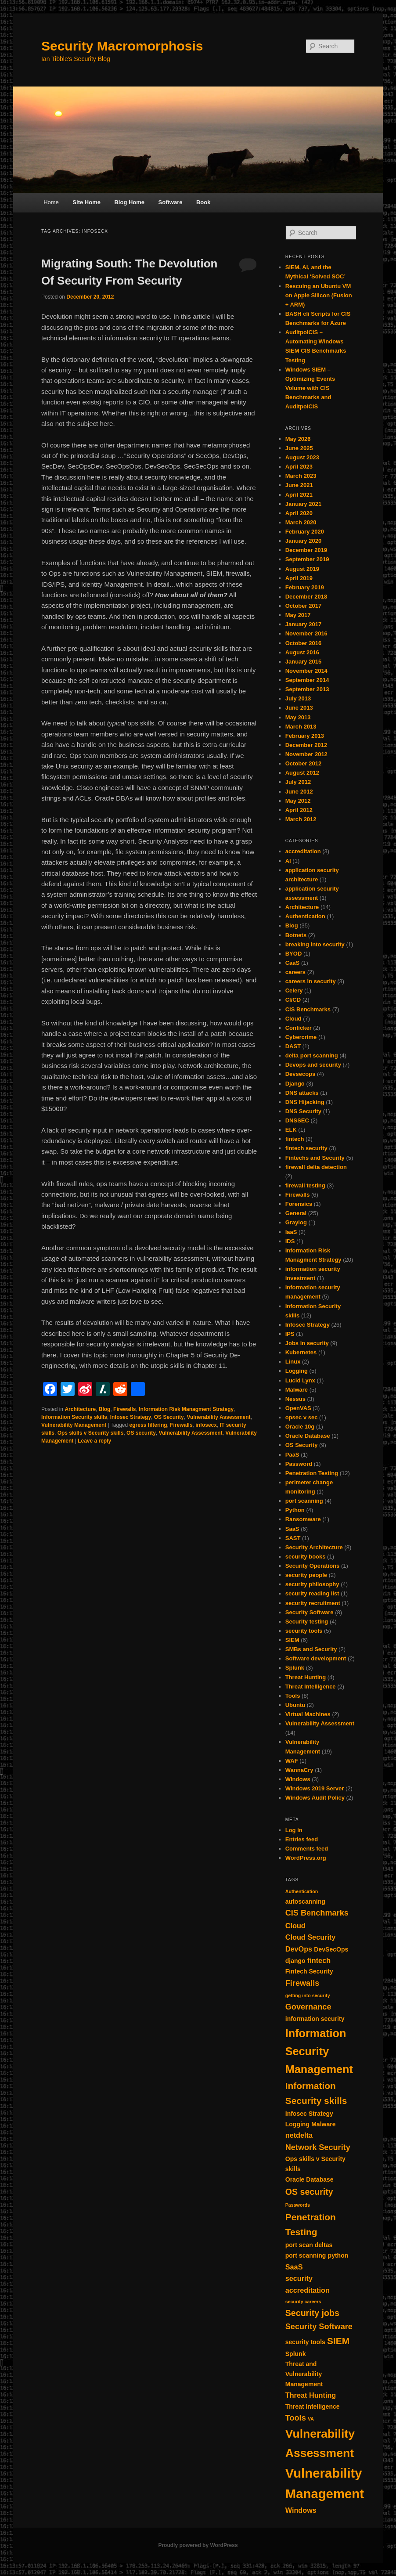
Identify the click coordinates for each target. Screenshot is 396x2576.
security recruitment (312, 1603)
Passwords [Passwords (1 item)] (297, 2205)
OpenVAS (298, 1408)
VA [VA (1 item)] (311, 2418)
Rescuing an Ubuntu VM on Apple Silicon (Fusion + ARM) (318, 295)
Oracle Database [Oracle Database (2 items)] (309, 2179)
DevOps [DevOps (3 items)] (298, 1949)
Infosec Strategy (130, 1417)
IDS (290, 1241)
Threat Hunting (305, 1677)
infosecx (206, 1425)
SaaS (292, 1529)
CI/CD (293, 999)
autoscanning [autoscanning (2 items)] (305, 1901)
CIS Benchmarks (308, 1009)
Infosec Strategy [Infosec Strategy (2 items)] (309, 2113)
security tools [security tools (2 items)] (305, 2341)
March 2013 (301, 726)
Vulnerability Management (73, 1425)
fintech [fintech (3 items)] (319, 1960)
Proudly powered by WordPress (198, 2545)
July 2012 (298, 782)
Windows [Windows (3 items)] (301, 2510)
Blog (105, 1409)
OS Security (169, 1417)
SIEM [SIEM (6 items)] (338, 2341)
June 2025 (299, 448)
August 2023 (302, 457)
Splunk (294, 1667)
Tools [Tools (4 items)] (295, 2418)
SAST (293, 1538)
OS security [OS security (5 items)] (309, 2192)
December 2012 (306, 745)
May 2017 (298, 615)
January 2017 (303, 624)
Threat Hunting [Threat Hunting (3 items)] (310, 2395)
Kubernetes (301, 1352)
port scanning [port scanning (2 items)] (305, 2255)
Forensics (298, 1204)
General (295, 1213)
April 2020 (299, 513)
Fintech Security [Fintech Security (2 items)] (309, 1971)
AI (288, 861)
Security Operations (312, 1565)
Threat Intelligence (310, 1686)
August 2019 (302, 569)
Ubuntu (295, 1705)
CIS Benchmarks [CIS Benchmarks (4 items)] (317, 1913)
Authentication (305, 916)
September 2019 (307, 559)
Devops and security (313, 1064)
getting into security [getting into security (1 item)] (307, 1995)
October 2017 (303, 606)
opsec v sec (301, 1417)
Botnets (295, 935)
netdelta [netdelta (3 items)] (299, 2135)
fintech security (306, 1148)
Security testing (306, 1621)
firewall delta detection (316, 1167)
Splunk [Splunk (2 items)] (295, 2353)
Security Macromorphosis (122, 46)
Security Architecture (314, 1547)
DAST (293, 1046)
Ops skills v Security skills (91, 1433)
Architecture (80, 1409)
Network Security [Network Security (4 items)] (317, 2147)
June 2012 (299, 791)
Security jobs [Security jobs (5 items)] (312, 2313)
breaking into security (315, 944)
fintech (294, 1139)
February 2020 (304, 531)
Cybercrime (301, 1037)
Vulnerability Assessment (218, 1417)
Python (295, 1510)
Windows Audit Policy (315, 1797)
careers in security (310, 981)
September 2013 (307, 689)
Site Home (86, 202)
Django (295, 1083)
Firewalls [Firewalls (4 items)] (302, 1983)
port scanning (304, 1500)
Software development (315, 1658)
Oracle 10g (300, 1426)
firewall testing (305, 1185)
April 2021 (299, 494)
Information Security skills (74, 1417)
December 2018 (306, 596)
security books (305, 1556)
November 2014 (306, 670)
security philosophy (312, 1584)
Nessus (295, 1399)
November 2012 (306, 754)
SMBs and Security (311, 1649)
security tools (304, 1630)
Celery (294, 990)
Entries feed (301, 1839)
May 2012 (298, 800)
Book (203, 202)
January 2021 (303, 504)
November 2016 (306, 633)
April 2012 (299, 810)
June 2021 (299, 485)
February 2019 (304, 587)
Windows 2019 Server (314, 1788)
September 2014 (307, 680)
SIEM (292, 1640)
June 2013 (299, 707)
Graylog (296, 1222)
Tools (292, 1695)
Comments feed (306, 1848)
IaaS (291, 1232)
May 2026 (298, 439)
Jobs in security (307, 1343)
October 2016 (303, 643)
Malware (296, 1389)
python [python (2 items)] (338, 2255)
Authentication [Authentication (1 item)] (301, 1891)
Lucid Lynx (300, 1380)
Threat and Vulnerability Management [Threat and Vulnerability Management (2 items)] (304, 2374)
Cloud (293, 1018)
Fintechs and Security (315, 1158)
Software (170, 202)
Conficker (298, 1028)
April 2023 (299, 466)
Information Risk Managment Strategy (186, 1409)
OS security (141, 1433)
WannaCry (299, 1770)
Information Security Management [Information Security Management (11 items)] (319, 2051)
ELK (291, 1129)
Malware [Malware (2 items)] (323, 2124)
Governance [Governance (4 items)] (308, 2006)
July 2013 (298, 698)
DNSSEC (297, 1120)
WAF (291, 1760)
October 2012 (303, 763)
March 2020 (301, 522)
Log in (293, 1830)
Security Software (309, 1612)
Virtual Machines (308, 1714)
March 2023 (301, 476)
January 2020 (303, 541)
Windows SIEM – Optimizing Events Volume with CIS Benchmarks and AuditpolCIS (310, 388)
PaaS (292, 1454)
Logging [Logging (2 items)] (297, 2124)
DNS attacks (302, 1093)
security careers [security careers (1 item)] (303, 2301)
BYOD (293, 953)
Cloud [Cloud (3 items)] (295, 1926)
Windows (297, 1779)
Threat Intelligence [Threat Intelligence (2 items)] (312, 2406)
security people (306, 1575)
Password (298, 1464)
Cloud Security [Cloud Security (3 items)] (310, 1937)
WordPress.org (305, 1857)
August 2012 (302, 772)
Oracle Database (307, 1435)
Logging (296, 1370)
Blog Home (129, 202)
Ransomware (303, 1519)
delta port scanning (311, 1055)
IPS (290, 1334)
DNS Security (303, 1111)
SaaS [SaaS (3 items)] (294, 2267)
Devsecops (300, 1074)
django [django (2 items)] (295, 1960)
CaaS (292, 963)
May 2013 (298, 717)
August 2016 (302, 652)
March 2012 (301, 819)
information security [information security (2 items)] (315, 2018)
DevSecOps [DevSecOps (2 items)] (331, 1949)
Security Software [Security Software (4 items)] (319, 2326)
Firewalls (124, 1409)
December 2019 (306, 550)
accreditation (303, 851)
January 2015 (303, 661)
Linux (293, 1361)
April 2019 (299, 578)
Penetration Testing (311, 1473)
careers (295, 972)
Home (51, 202)
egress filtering (148, 1425)
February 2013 (304, 735)
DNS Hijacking (304, 1102)
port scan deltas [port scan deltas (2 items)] (309, 2244)
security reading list (312, 1593)
